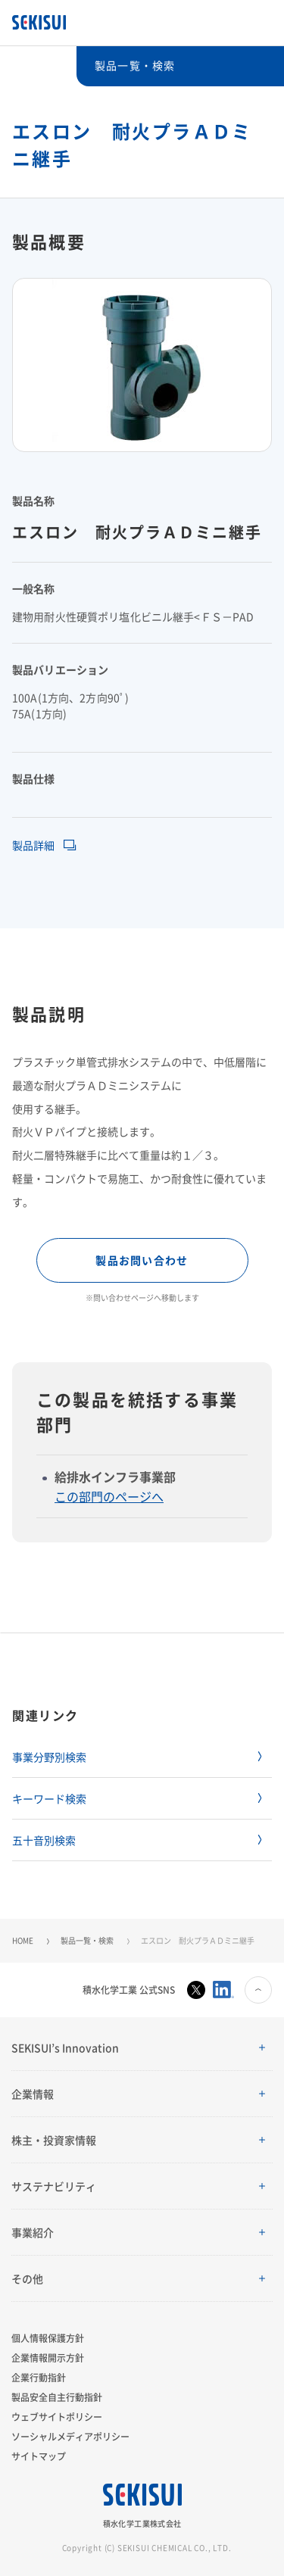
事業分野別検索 (49, 1756)
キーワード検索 (49, 1798)
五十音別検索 (44, 1840)
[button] (142, 2048)
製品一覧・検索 (87, 1940)
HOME (22, 1940)
